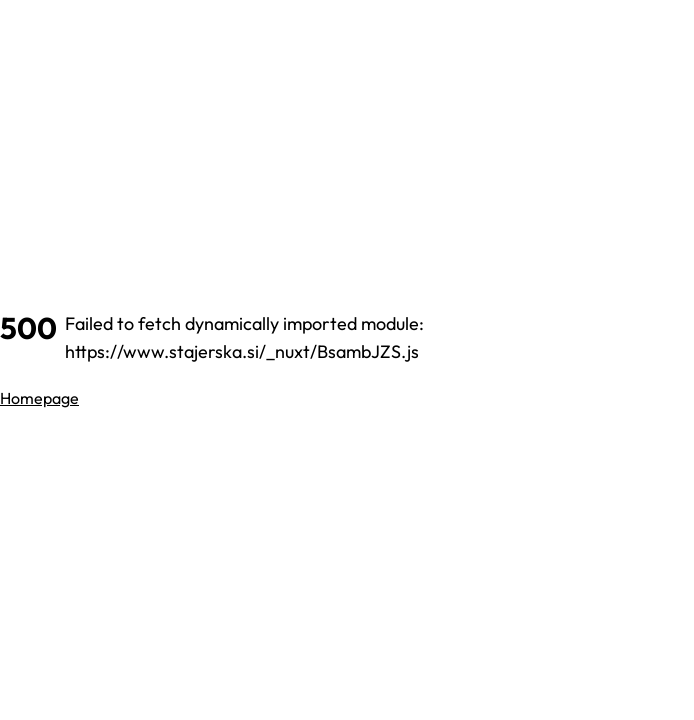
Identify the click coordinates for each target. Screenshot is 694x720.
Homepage (39, 398)
